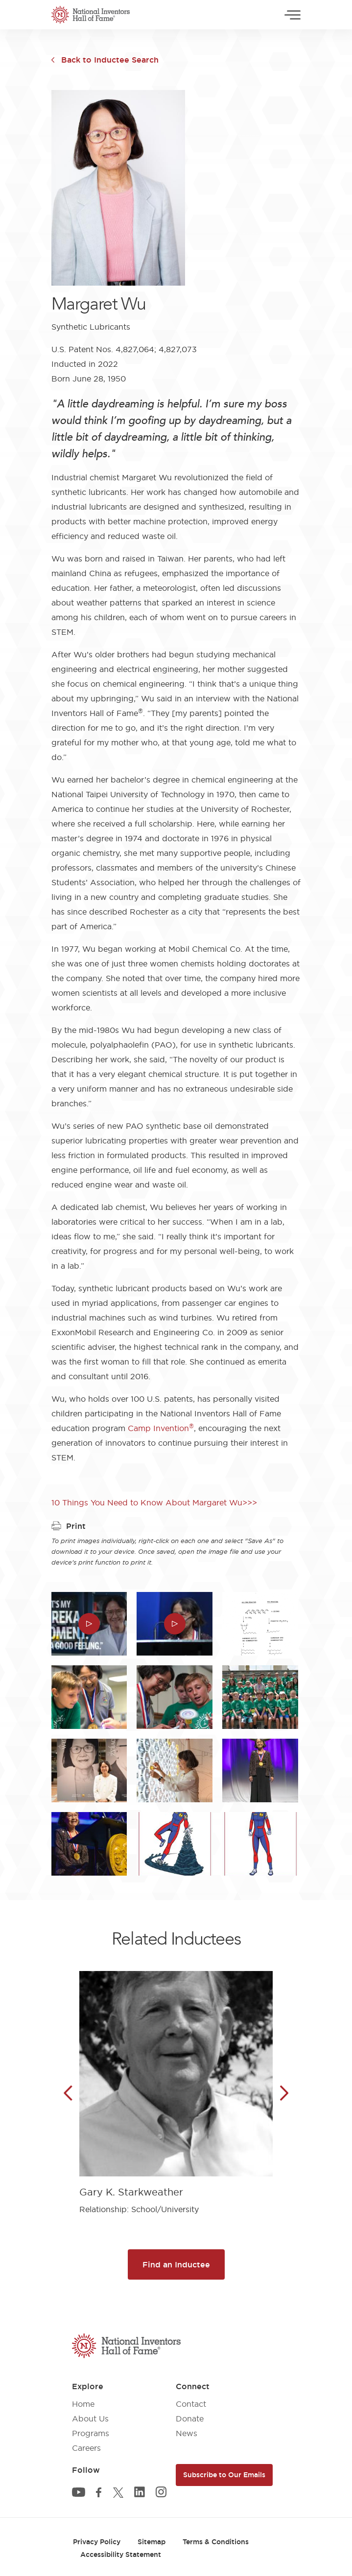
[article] (176, 2085)
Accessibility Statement (120, 2554)
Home (83, 2403)
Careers (86, 2447)
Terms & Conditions (216, 2542)
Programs (90, 2433)
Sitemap (151, 2542)
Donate (190, 2418)
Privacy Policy (96, 2542)
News (186, 2433)
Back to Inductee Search (110, 59)
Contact (191, 2403)
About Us (90, 2418)
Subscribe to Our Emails (224, 2475)
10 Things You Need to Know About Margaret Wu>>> (154, 1502)
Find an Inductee (176, 2264)
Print (68, 1526)
